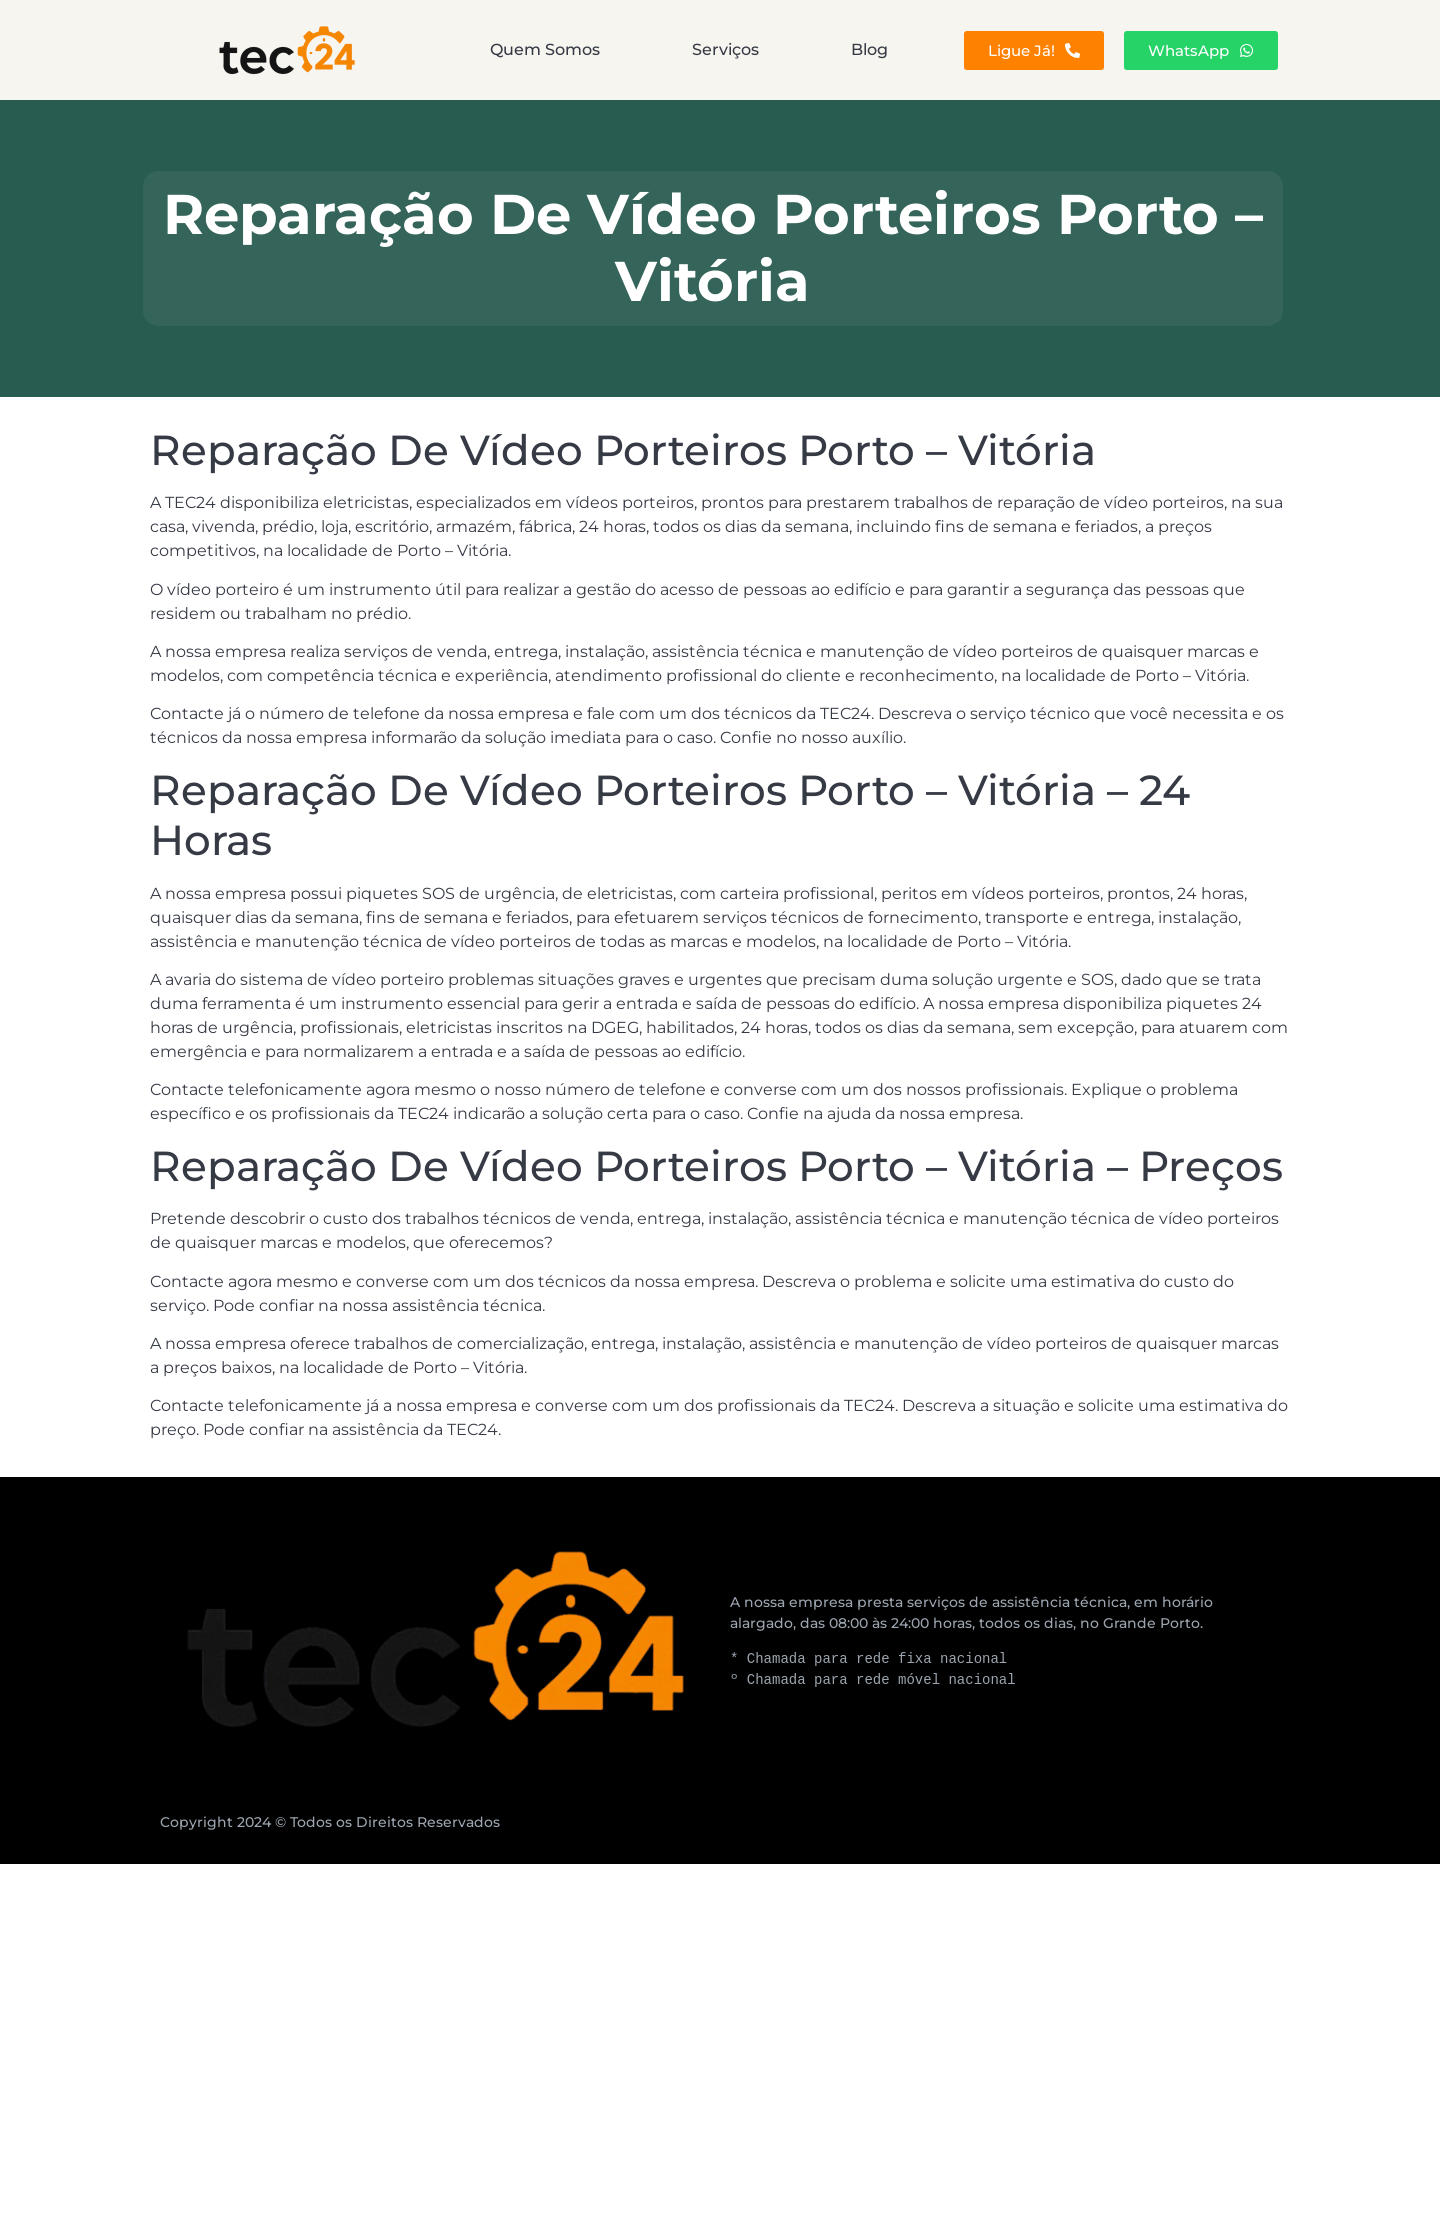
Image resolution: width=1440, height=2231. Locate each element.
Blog (869, 49)
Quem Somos (545, 49)
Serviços (725, 49)
